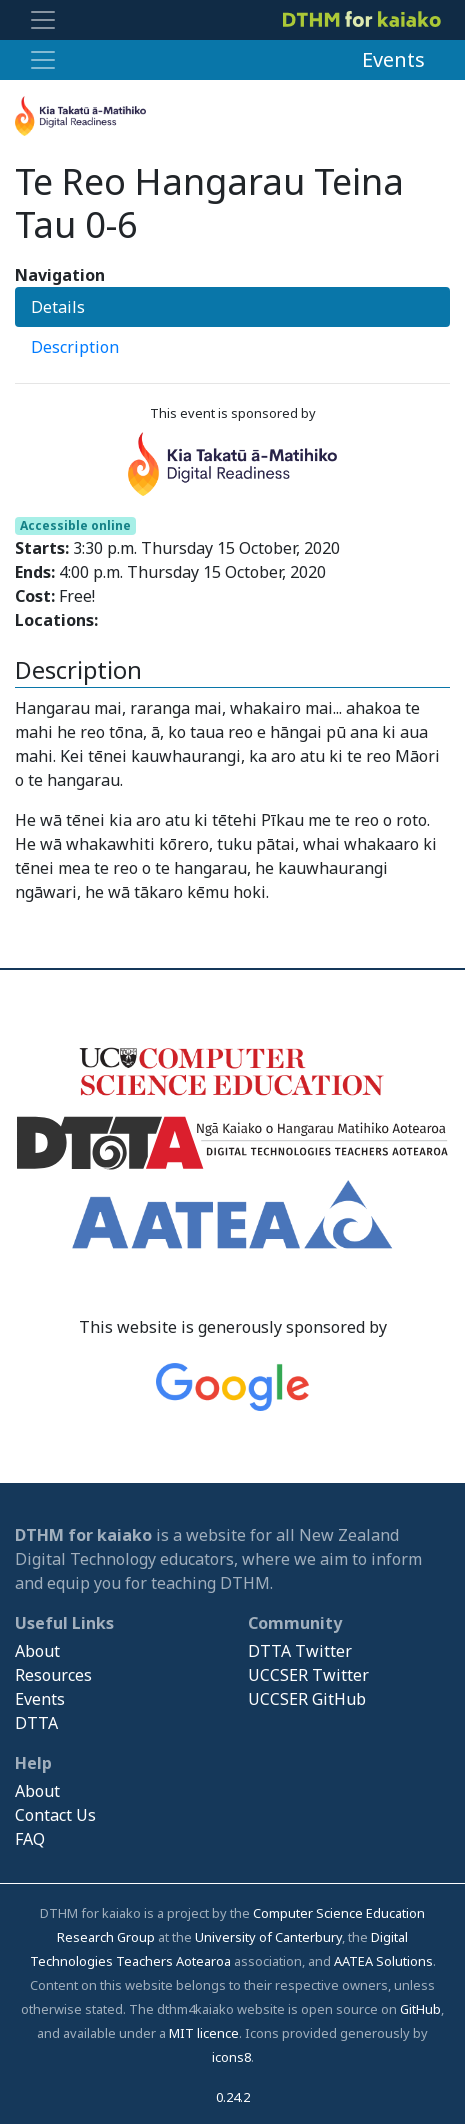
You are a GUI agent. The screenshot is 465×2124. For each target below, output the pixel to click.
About (37, 1651)
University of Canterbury (268, 1937)
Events (393, 59)
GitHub (420, 2009)
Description (75, 347)
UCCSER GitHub (307, 1699)
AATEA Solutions (383, 1961)
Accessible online (75, 525)
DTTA (36, 1723)
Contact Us (55, 1815)
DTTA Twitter (300, 1651)
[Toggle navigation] (43, 20)
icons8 (231, 2057)
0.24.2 (233, 2097)
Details (58, 307)
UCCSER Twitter (308, 1675)
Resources (53, 1675)
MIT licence (204, 2033)
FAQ (30, 1839)
